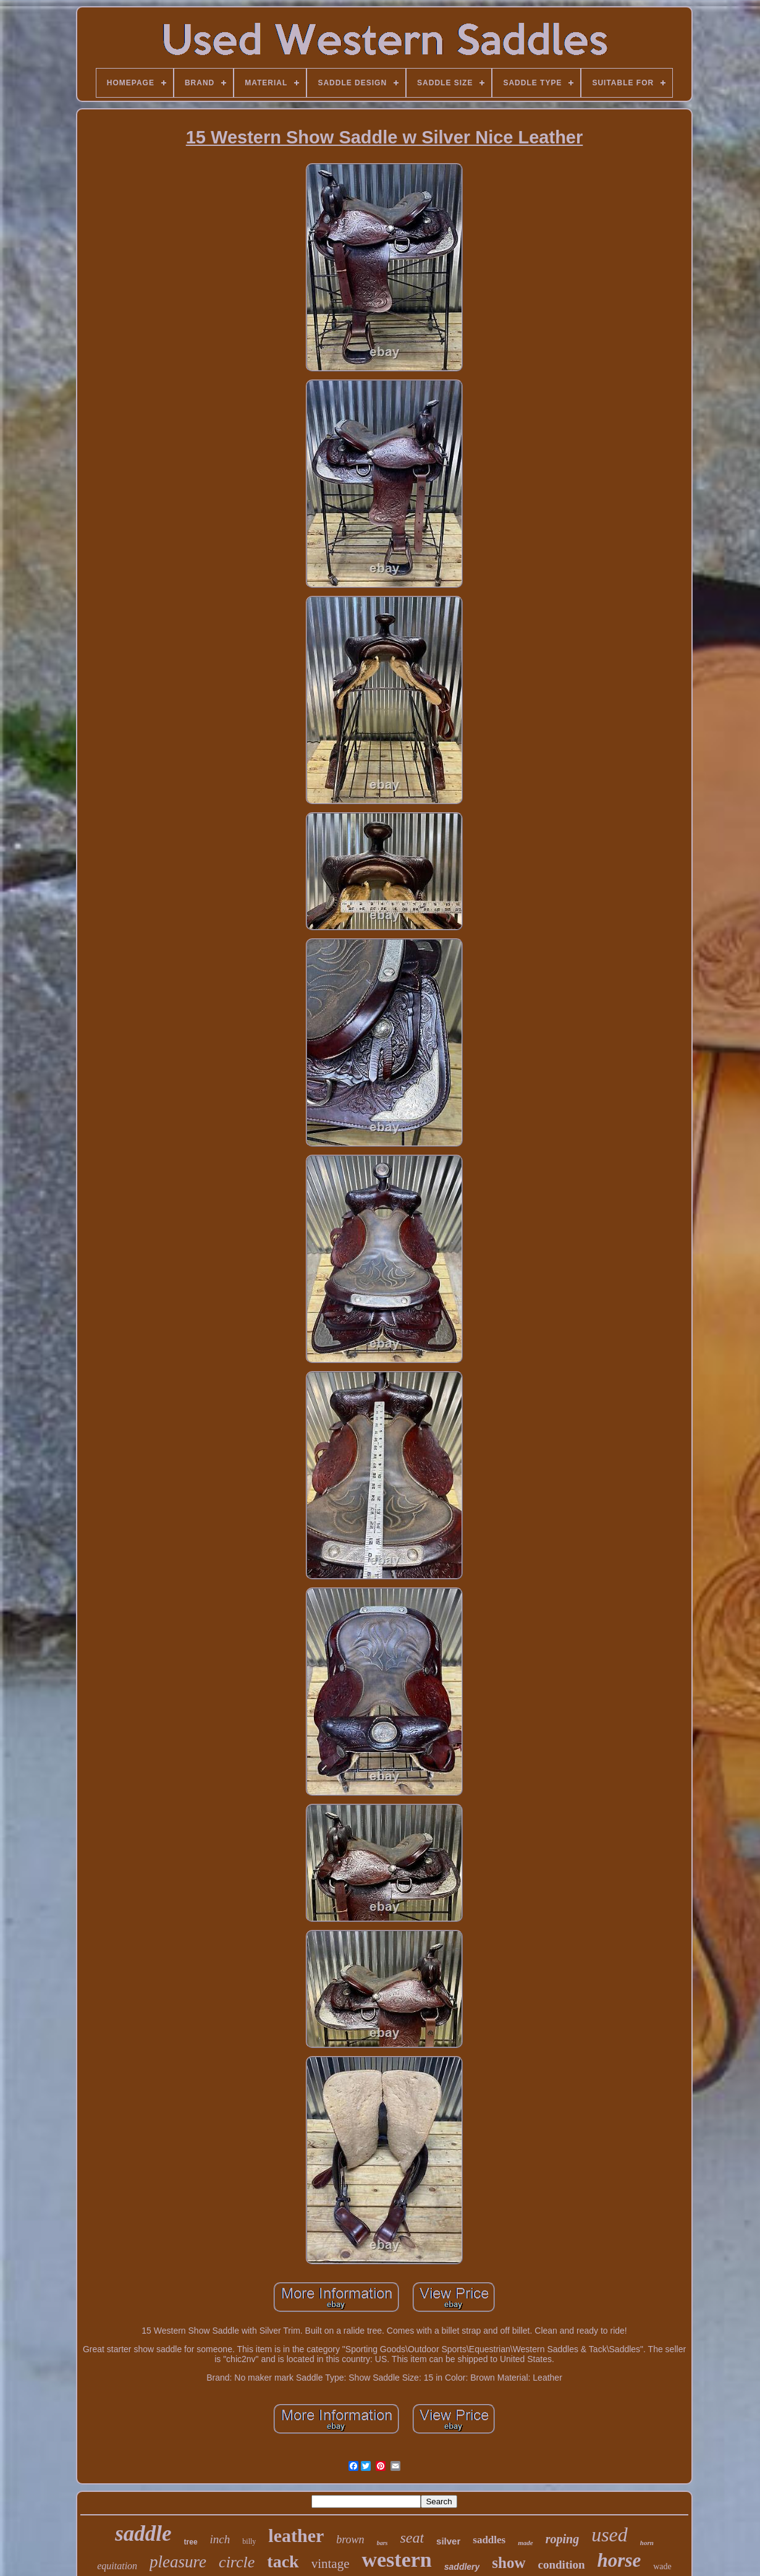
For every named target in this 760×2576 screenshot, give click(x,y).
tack (282, 2561)
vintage (330, 2563)
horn (647, 2542)
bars (382, 2543)
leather (296, 2535)
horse (619, 2560)
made (525, 2542)
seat (412, 2538)
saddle (143, 2534)
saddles (489, 2540)
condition (561, 2564)
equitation (117, 2566)
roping (562, 2539)
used (609, 2534)
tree (191, 2542)
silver (448, 2541)
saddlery (462, 2567)
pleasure (178, 2562)
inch (220, 2539)
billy (249, 2541)
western (396, 2559)
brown (350, 2539)
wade (662, 2566)
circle (237, 2562)
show (508, 2562)
